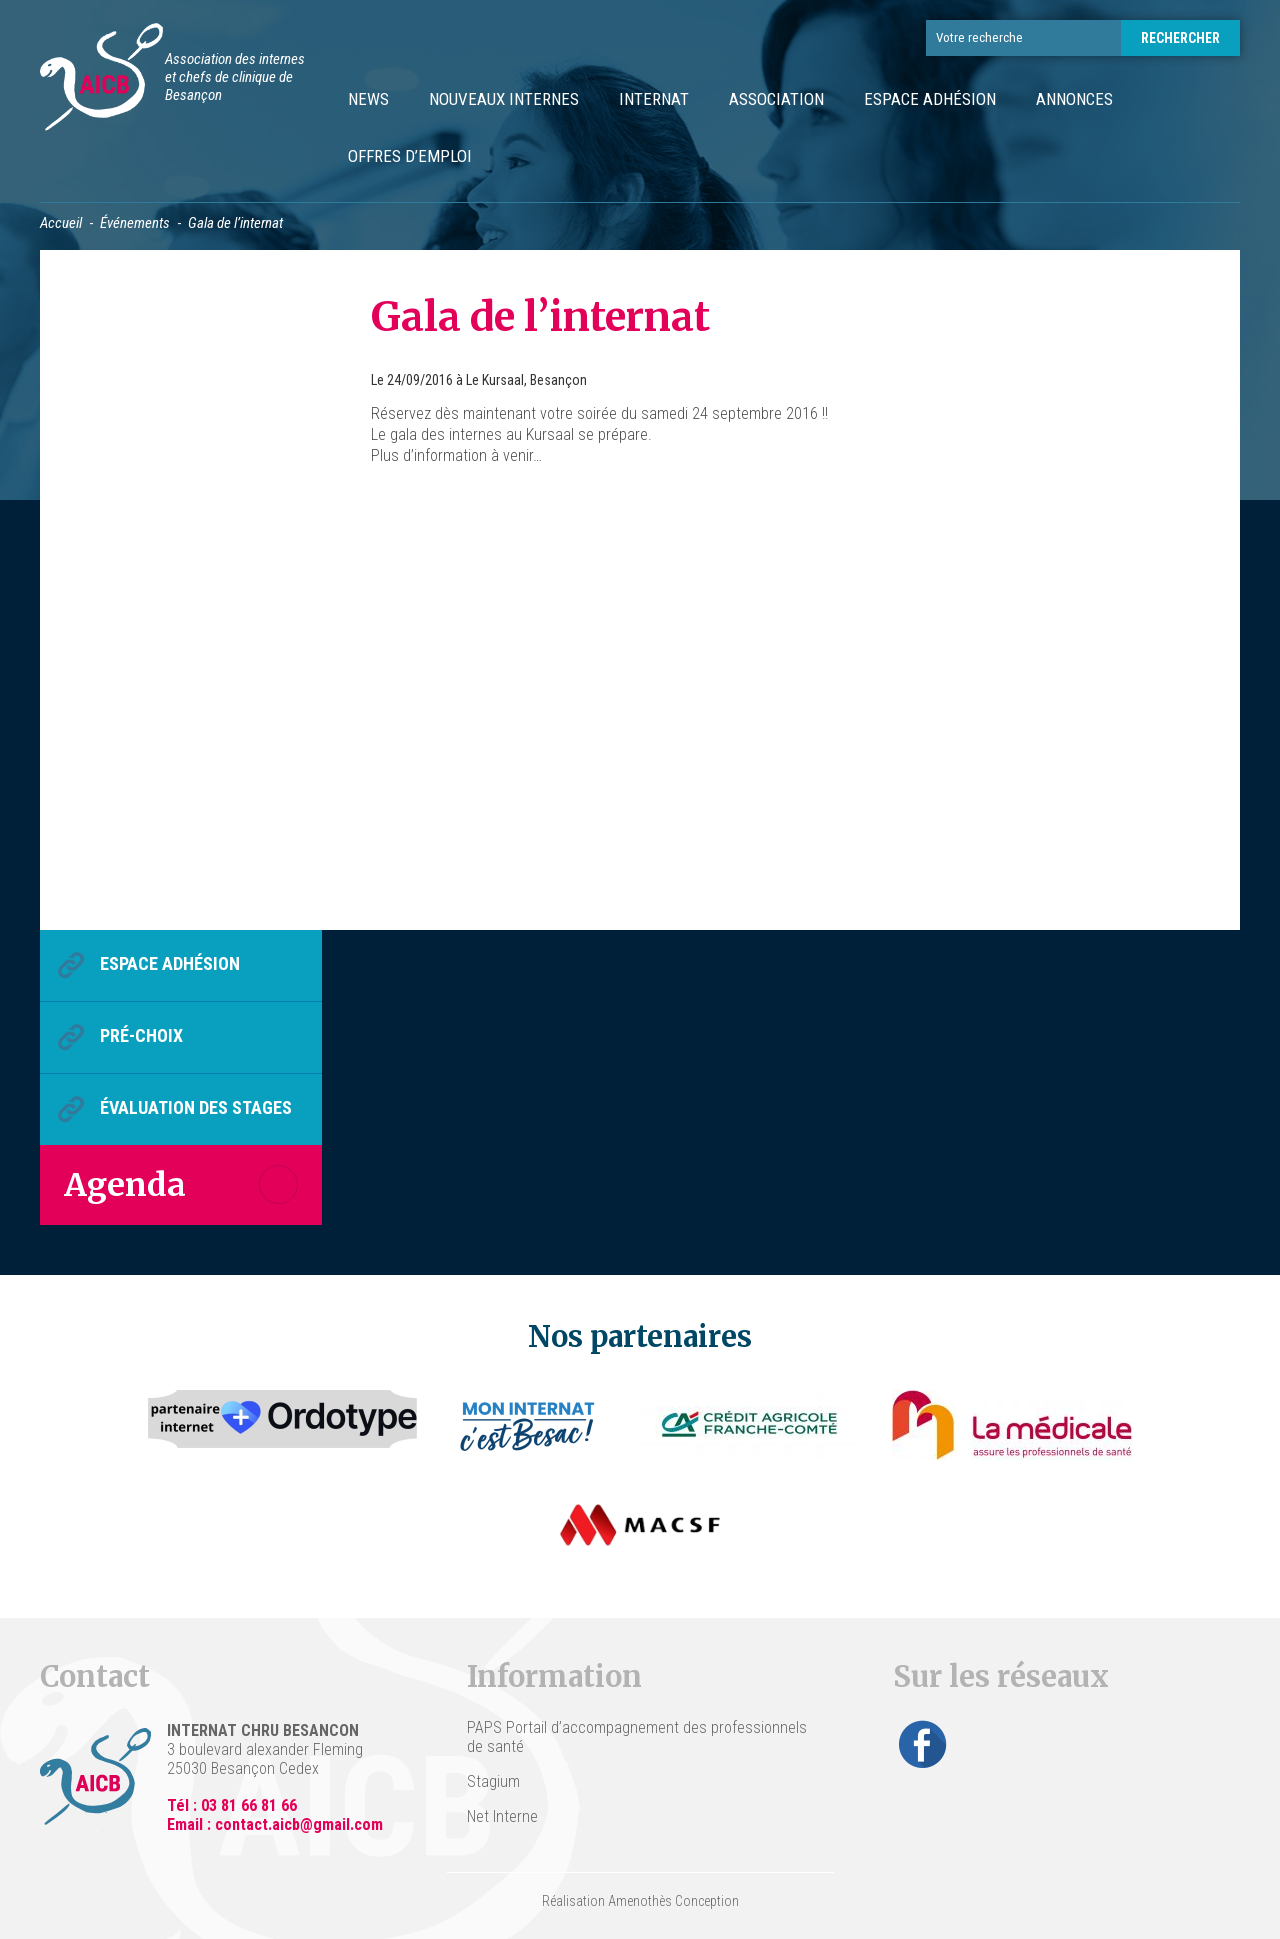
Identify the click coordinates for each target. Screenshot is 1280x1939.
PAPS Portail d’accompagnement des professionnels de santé (637, 1737)
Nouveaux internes (504, 99)
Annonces (1074, 99)
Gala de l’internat (540, 317)
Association (776, 99)
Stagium (493, 1781)
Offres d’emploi (410, 156)
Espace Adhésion (930, 99)
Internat (654, 99)
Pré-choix (141, 1035)
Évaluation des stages (196, 1107)
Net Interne (502, 1816)
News (368, 99)
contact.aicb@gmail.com (299, 1824)
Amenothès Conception (673, 1901)
